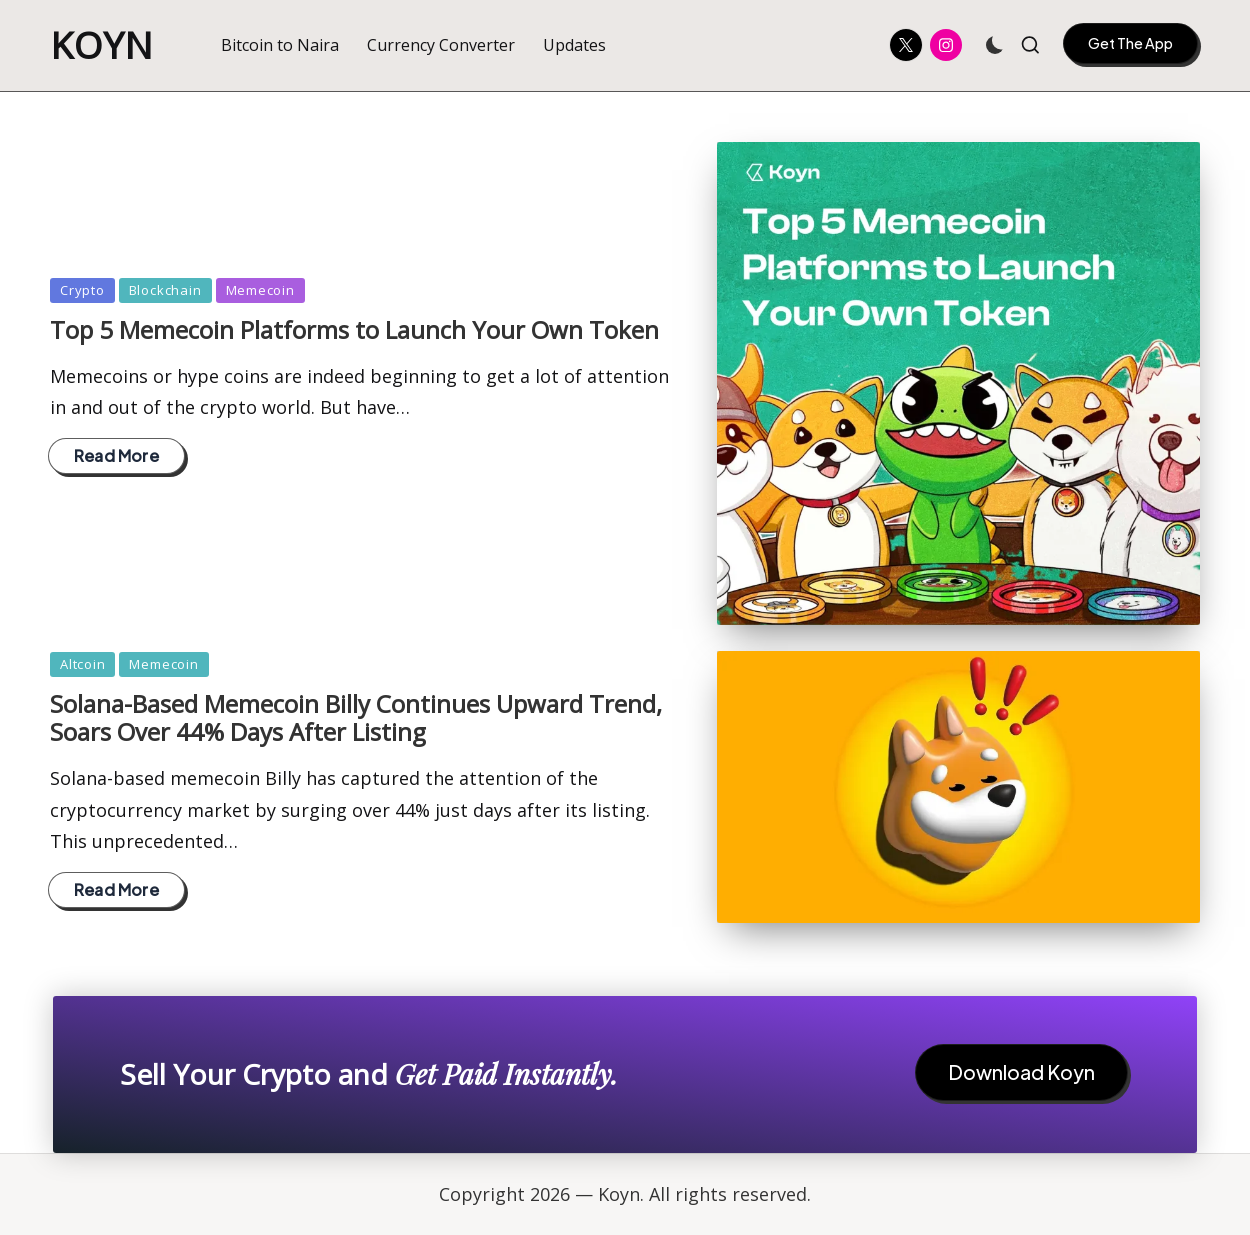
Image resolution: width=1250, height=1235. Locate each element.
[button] (1130, 43)
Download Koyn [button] (1021, 1072)
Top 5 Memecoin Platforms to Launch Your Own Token (354, 329)
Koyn (102, 45)
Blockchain (165, 290)
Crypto (82, 290)
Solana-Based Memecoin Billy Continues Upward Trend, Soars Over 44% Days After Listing (356, 718)
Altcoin (82, 664)
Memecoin (260, 290)
